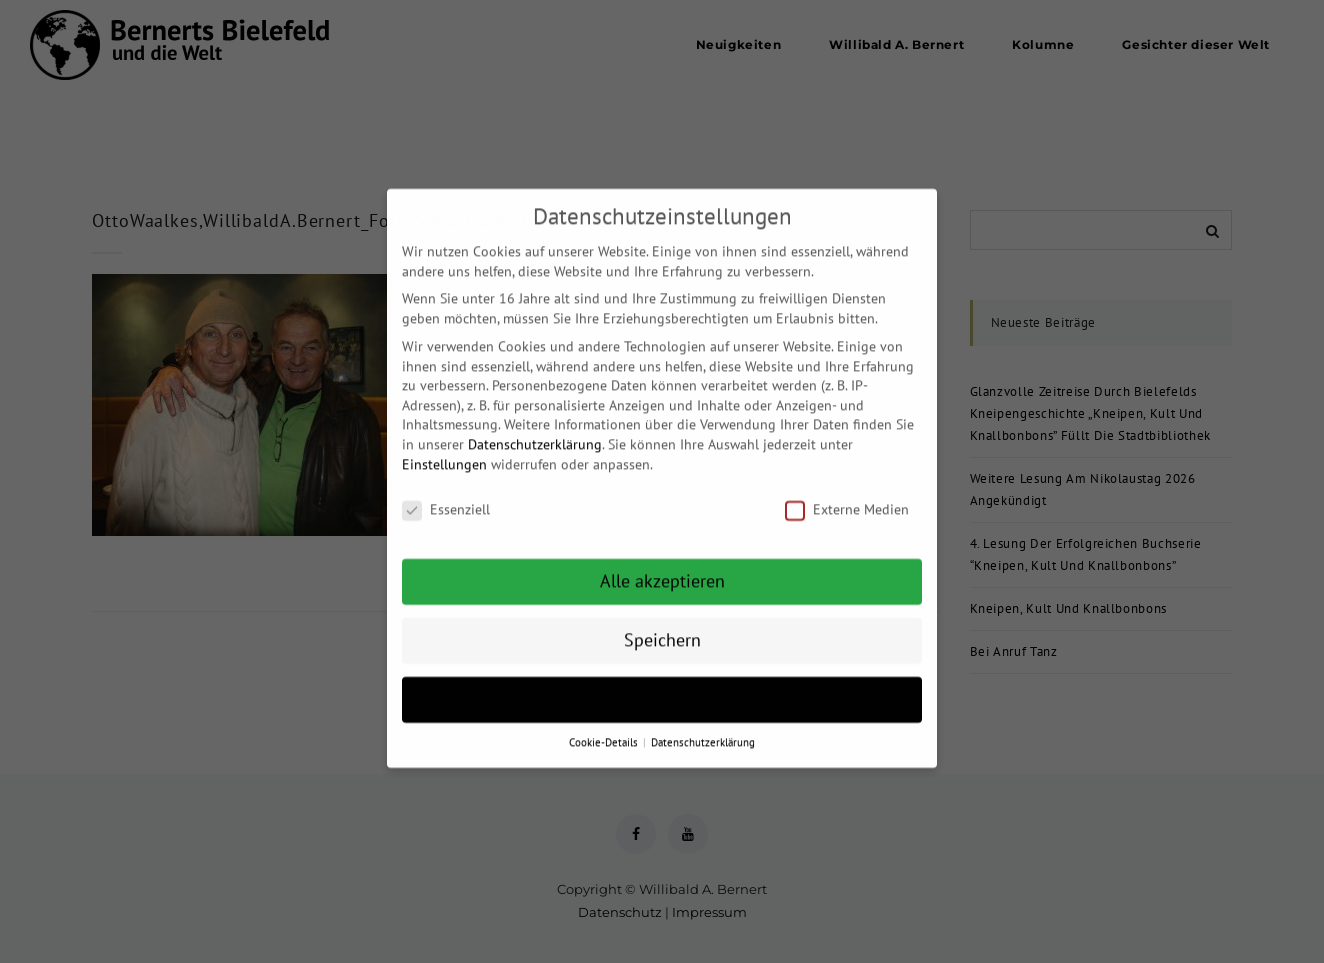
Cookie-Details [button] (605, 729)
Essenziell (446, 497)
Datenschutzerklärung (535, 431)
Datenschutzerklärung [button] (703, 729)
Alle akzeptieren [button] (662, 568)
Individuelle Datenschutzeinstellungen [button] (662, 686)
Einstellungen (444, 451)
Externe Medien (847, 497)
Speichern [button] (662, 627)
